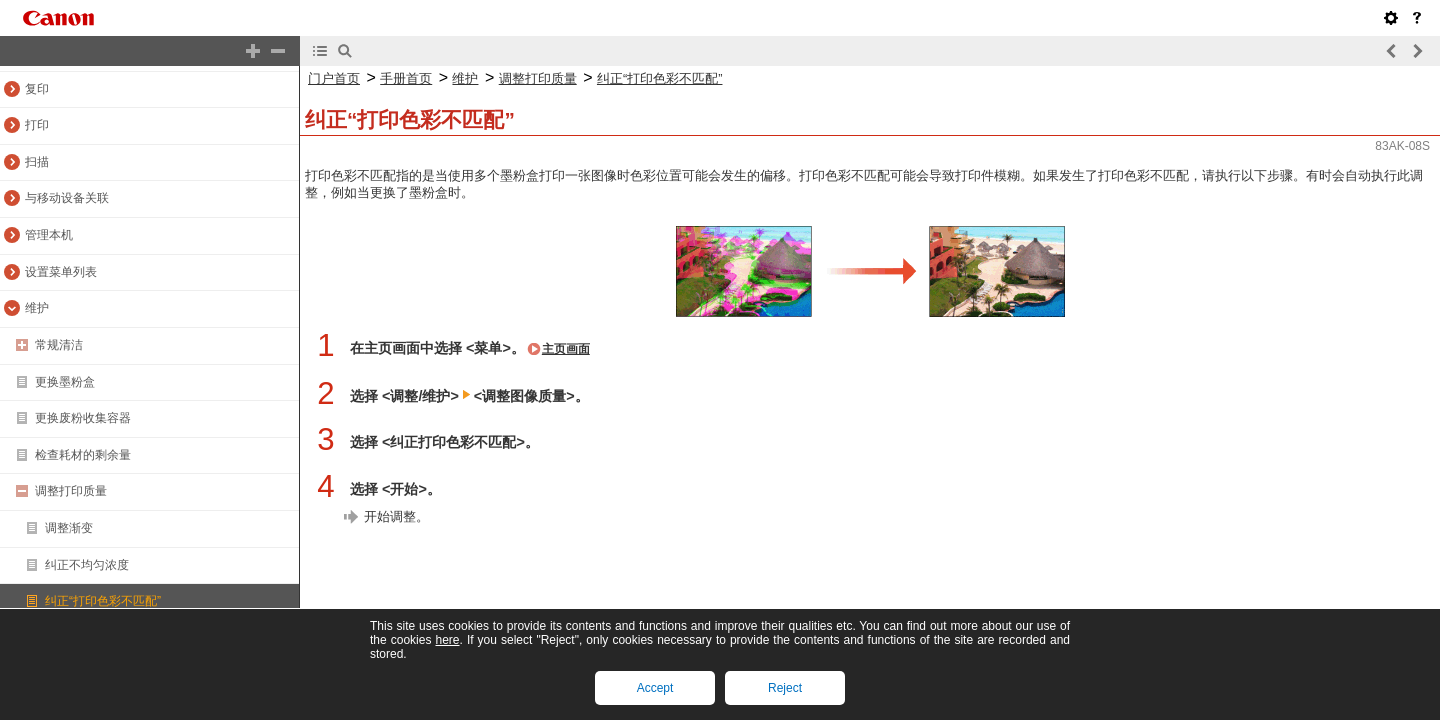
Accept (655, 688)
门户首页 (334, 78)
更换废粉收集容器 (83, 418)
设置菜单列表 (61, 272)
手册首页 (406, 78)
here (447, 640)
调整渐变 (69, 528)
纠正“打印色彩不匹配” (103, 601)
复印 (37, 89)
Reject (785, 688)
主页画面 (566, 349)
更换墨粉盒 (65, 382)
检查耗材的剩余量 (83, 455)
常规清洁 (59, 345)
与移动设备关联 (67, 198)
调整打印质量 (71, 491)
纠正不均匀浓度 (87, 565)
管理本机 (49, 235)
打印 (37, 125)
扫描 (37, 162)
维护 (37, 308)
